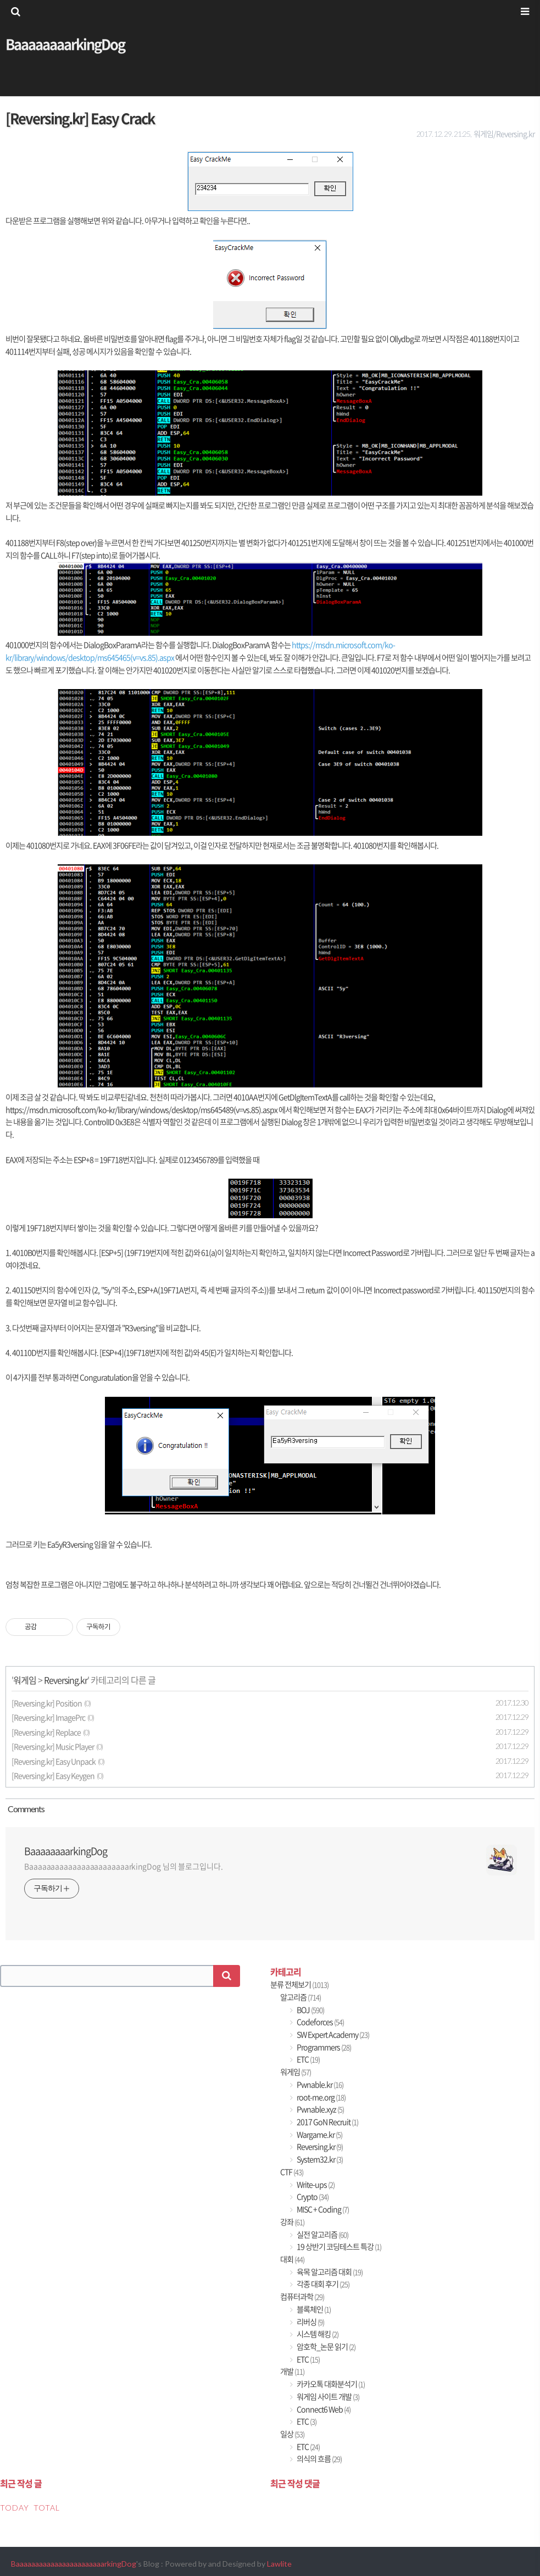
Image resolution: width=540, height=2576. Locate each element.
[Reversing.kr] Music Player (53, 1746)
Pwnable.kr (319, 2084)
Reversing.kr (65, 1679)
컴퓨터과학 (302, 2296)
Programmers (323, 2047)
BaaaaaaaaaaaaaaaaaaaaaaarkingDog (73, 2563)
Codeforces (320, 2022)
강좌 (292, 2222)
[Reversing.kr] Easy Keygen (53, 1775)
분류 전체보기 (299, 1984)
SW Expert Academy (332, 2034)
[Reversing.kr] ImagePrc (48, 1717)
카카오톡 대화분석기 (330, 2384)
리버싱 (310, 2322)
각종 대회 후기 (322, 2284)
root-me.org (321, 2097)
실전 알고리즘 (322, 2234)
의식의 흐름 (319, 2458)
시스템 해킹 (317, 2334)
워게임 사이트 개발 (327, 2396)
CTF (291, 2172)
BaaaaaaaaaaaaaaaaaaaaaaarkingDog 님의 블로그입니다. (123, 1866)
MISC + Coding (322, 2209)
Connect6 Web (323, 2409)
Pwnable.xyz (320, 2109)
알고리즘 (300, 1997)
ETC (308, 2059)
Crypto (312, 2196)
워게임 (24, 1679)
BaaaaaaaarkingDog (65, 44)
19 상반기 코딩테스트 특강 (338, 2246)
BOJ (310, 2010)
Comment (24, 1808)
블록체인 (313, 2309)
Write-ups (315, 2184)
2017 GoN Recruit (327, 2122)
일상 (292, 2434)
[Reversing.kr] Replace (46, 1732)
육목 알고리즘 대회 (329, 2272)
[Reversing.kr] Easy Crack (79, 118)
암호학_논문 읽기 (325, 2346)
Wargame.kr (319, 2134)
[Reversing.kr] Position (47, 1703)
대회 (292, 2259)
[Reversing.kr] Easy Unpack (54, 1761)
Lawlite (279, 2563)
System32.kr (319, 2159)
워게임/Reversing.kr (504, 134)
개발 (292, 2371)
